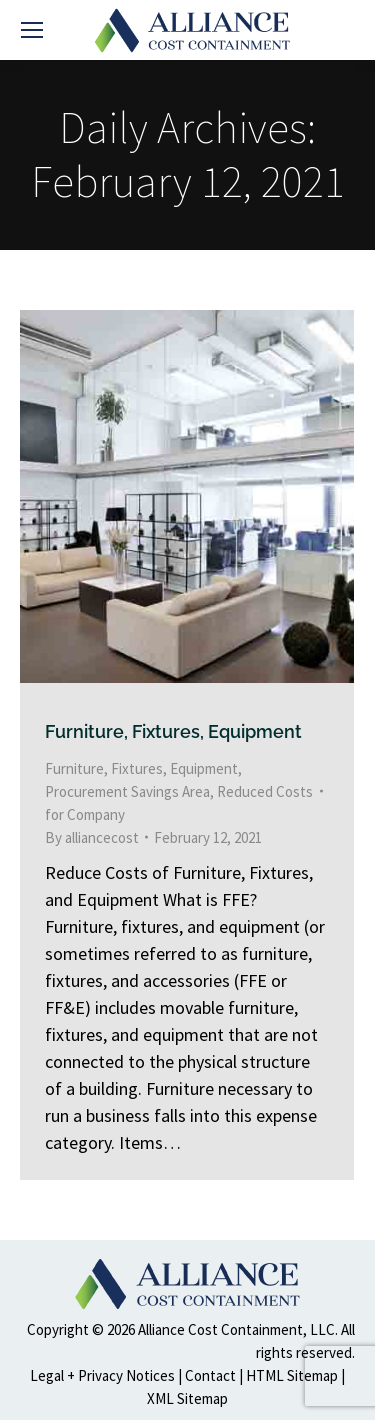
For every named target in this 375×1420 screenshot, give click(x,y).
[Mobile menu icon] (32, 30)
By (92, 837)
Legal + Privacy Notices (102, 1375)
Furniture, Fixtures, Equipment (173, 731)
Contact (210, 1375)
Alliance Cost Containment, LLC (236, 1329)
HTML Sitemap (292, 1375)
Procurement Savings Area (127, 791)
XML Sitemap (187, 1398)
